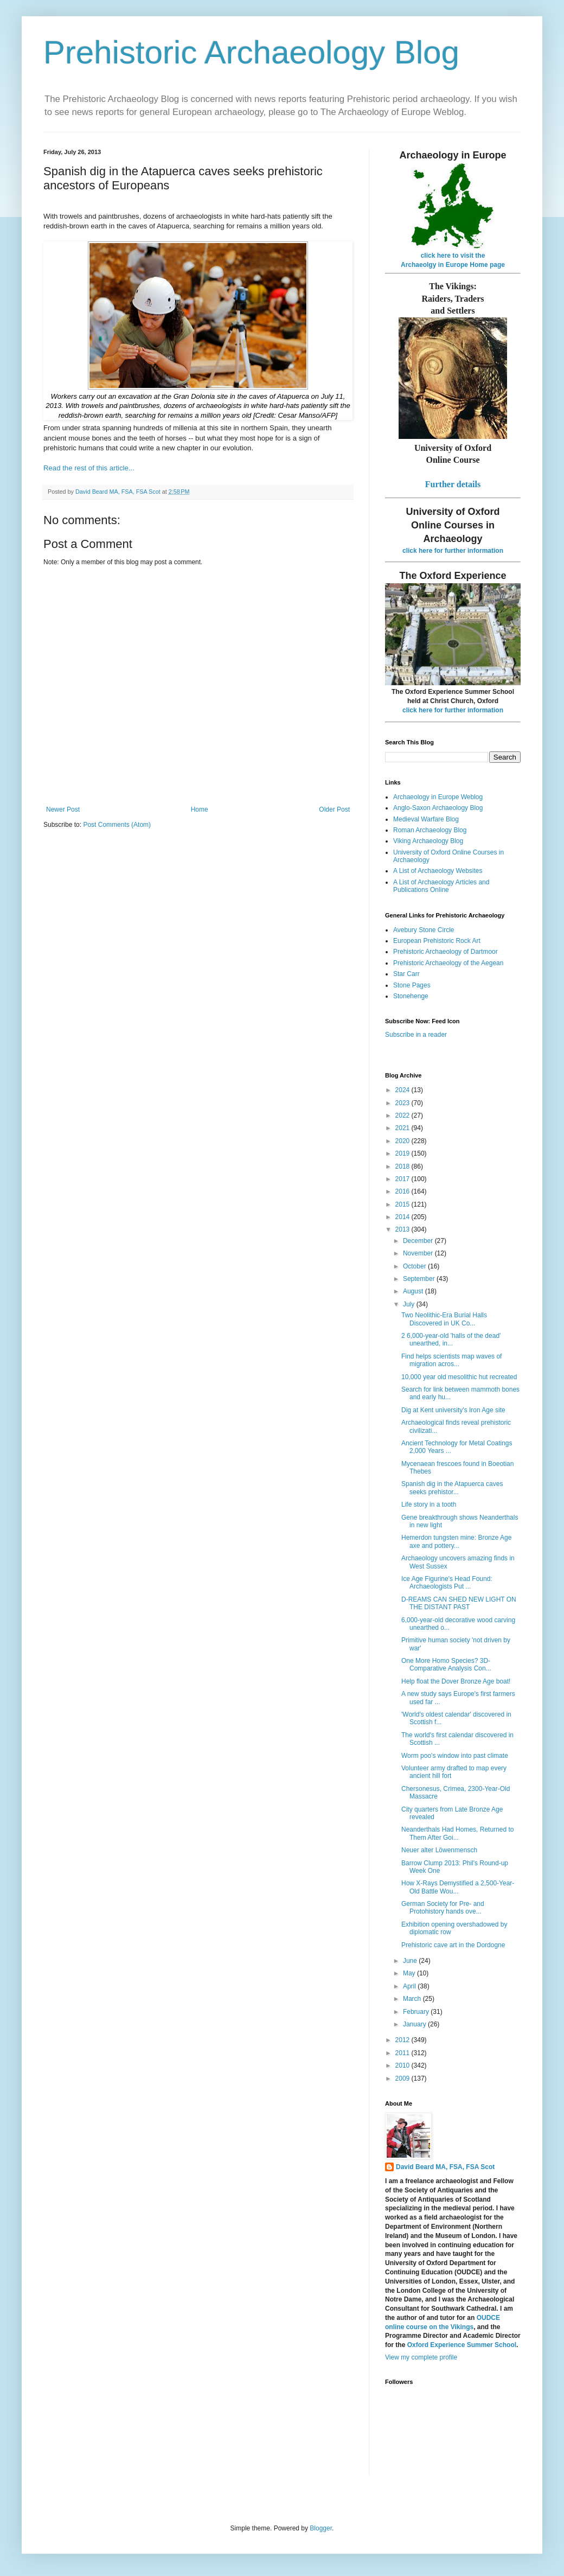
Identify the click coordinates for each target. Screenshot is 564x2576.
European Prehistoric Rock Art (436, 941)
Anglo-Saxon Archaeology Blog (438, 808)
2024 (403, 1090)
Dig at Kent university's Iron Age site (453, 1410)
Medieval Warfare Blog (426, 819)
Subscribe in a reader (416, 1034)
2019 (403, 1153)
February (417, 2012)
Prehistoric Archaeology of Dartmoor (445, 951)
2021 (403, 1128)
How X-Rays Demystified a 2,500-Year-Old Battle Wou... (457, 1887)
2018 (403, 1166)
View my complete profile (421, 2357)
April (410, 1986)
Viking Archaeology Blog (428, 841)
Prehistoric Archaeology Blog (251, 52)
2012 (403, 2040)
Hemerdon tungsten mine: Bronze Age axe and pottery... (456, 1541)
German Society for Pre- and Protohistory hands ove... (442, 1907)
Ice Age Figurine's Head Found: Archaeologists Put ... (446, 1582)
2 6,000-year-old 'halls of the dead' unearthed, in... (451, 1339)
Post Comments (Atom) (117, 824)
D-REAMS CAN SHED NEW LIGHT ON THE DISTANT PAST (458, 1603)
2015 (403, 1204)
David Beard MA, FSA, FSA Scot (445, 2167)
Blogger (321, 2528)
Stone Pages (412, 985)
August (414, 1291)
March (413, 1999)
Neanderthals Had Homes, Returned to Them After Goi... (457, 1833)
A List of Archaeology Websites (438, 871)
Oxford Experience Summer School (461, 2345)
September (420, 1279)
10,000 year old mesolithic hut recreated (459, 1377)
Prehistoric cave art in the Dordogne (453, 1945)
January (415, 2024)
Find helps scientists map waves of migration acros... (451, 1360)
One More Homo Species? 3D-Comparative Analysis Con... (446, 1664)
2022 (403, 1115)
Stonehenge (410, 996)
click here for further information (452, 550)
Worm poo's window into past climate (454, 1755)
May (410, 1973)
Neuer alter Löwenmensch (439, 1850)
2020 (403, 1141)
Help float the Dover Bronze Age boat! (455, 1681)
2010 (403, 2065)
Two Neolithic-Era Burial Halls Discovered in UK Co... (444, 1319)
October (415, 1266)
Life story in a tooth (428, 1504)
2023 (403, 1103)
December (419, 1241)
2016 (403, 1191)
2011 (403, 2053)
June (411, 1961)
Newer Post (63, 809)
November (419, 1253)
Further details (452, 484)
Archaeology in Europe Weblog (438, 797)
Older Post (334, 809)
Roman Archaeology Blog (429, 830)
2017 (403, 1179)
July (409, 1304)
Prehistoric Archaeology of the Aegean (448, 963)
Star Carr (406, 974)
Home (199, 809)
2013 (403, 1229)
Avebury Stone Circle (423, 930)
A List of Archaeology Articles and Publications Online (441, 886)
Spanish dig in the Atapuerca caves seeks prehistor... (452, 1487)
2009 (403, 2078)
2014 (403, 1217)
